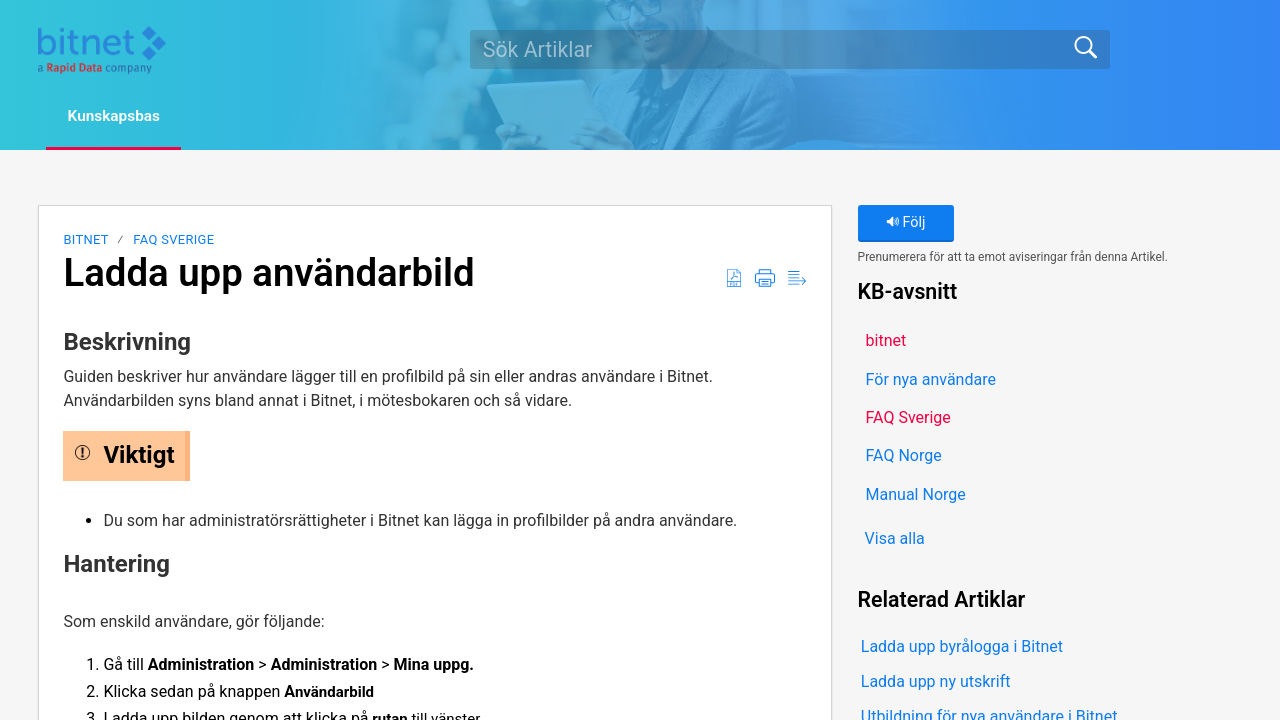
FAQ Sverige (173, 240)
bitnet (85, 240)
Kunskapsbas (121, 116)
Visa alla (895, 539)
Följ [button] (906, 223)
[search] (790, 49)
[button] (734, 280)
